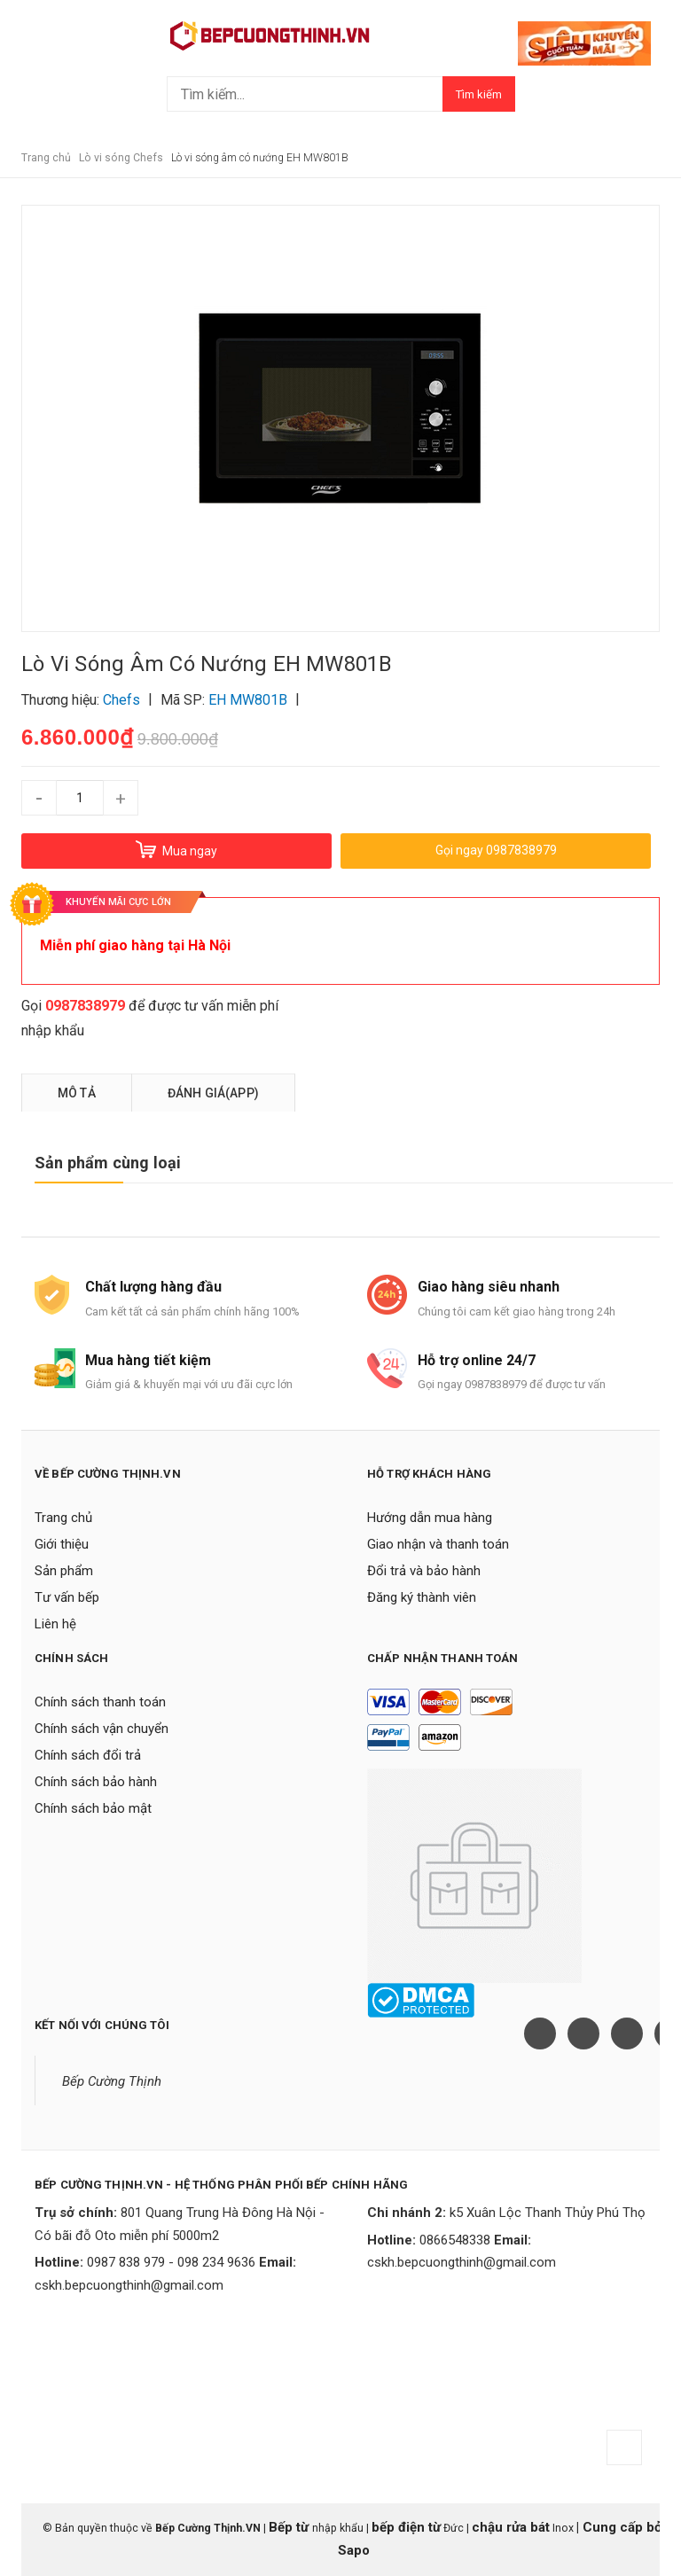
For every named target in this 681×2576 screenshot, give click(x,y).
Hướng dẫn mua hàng (429, 1518)
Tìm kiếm (479, 94)
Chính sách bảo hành (96, 1782)
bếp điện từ (406, 2527)
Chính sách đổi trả (88, 1755)
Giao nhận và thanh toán (438, 1544)
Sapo (354, 2550)
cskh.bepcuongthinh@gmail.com (129, 2285)
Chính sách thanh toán (100, 1702)
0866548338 (454, 2240)
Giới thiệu (62, 1544)
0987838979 (85, 1005)
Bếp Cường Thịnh (111, 2081)
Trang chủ (63, 1518)
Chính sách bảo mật (93, 1808)
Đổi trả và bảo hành (424, 1571)
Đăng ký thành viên (421, 1597)
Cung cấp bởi (622, 2527)
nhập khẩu (52, 1030)
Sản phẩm (64, 1571)
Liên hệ (55, 1624)
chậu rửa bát (511, 2527)
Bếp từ (290, 2527)
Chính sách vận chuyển (101, 1729)
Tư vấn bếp (67, 1597)
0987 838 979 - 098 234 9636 (171, 2262)
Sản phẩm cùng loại (108, 1162)
